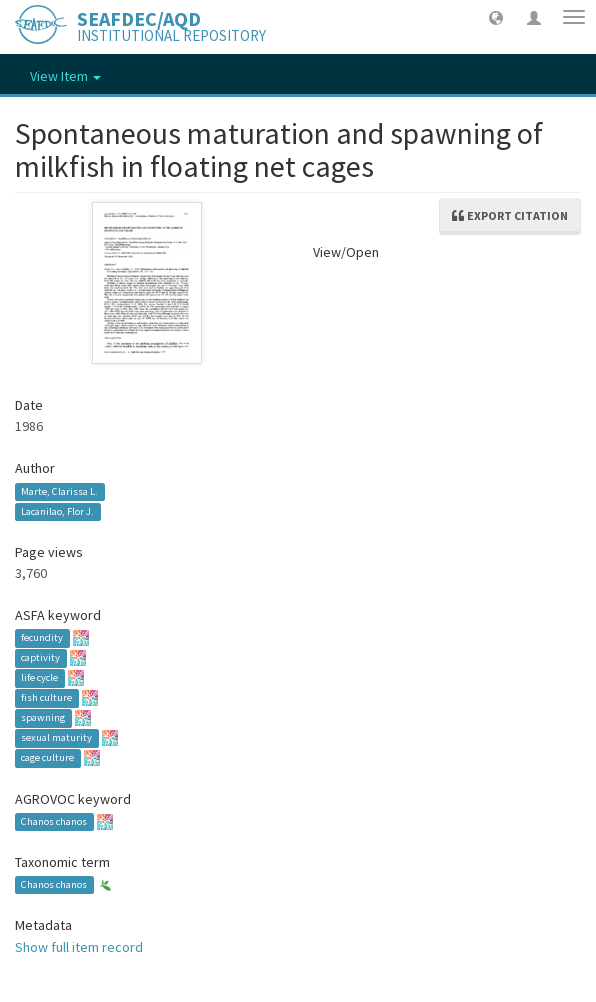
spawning (43, 718)
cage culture (47, 758)
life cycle (39, 678)
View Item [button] (65, 76)
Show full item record (79, 947)
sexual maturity (56, 738)
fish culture (46, 698)
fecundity (42, 638)
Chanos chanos (54, 821)
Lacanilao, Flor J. (57, 511)
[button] (496, 17)
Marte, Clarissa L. (59, 491)
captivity (40, 658)
